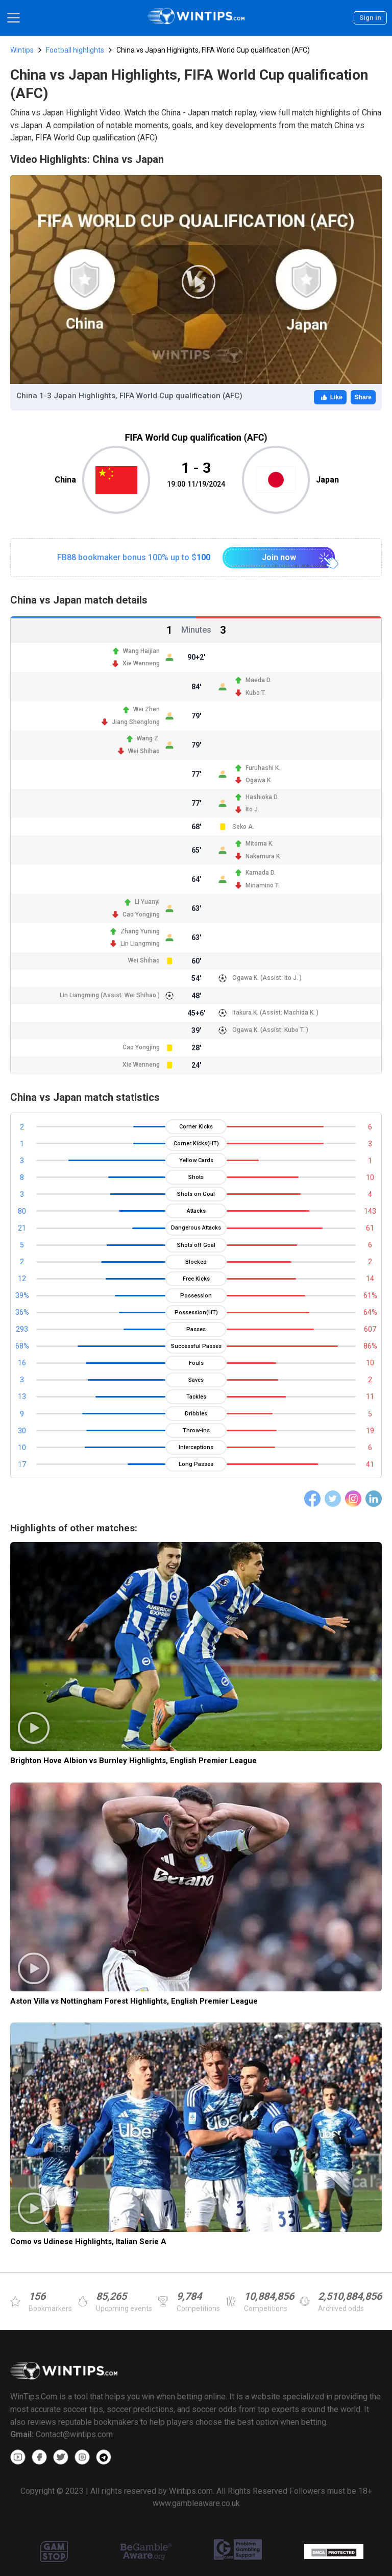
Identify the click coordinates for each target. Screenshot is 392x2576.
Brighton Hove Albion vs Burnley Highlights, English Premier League (133, 1760)
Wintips (22, 50)
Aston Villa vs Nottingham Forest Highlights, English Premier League (134, 2001)
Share (363, 397)
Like (330, 397)
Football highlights (75, 50)
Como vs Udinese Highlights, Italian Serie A (88, 2241)
